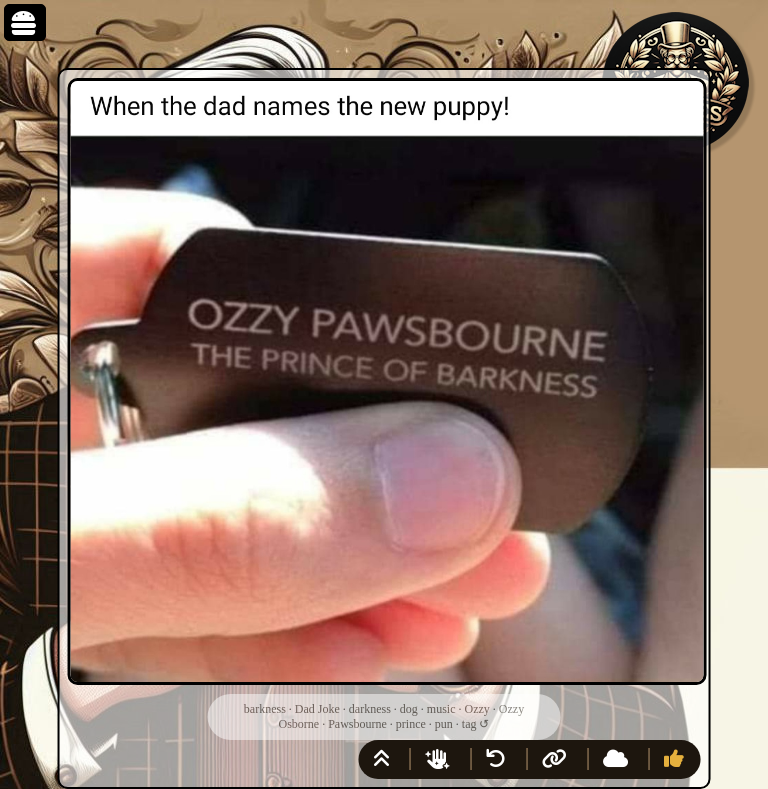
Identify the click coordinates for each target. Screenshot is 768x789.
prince (411, 724)
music (441, 709)
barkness (265, 709)
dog (409, 709)
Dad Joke (317, 709)
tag (469, 724)
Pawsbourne (357, 724)
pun (444, 724)
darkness (370, 709)
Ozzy (476, 709)
